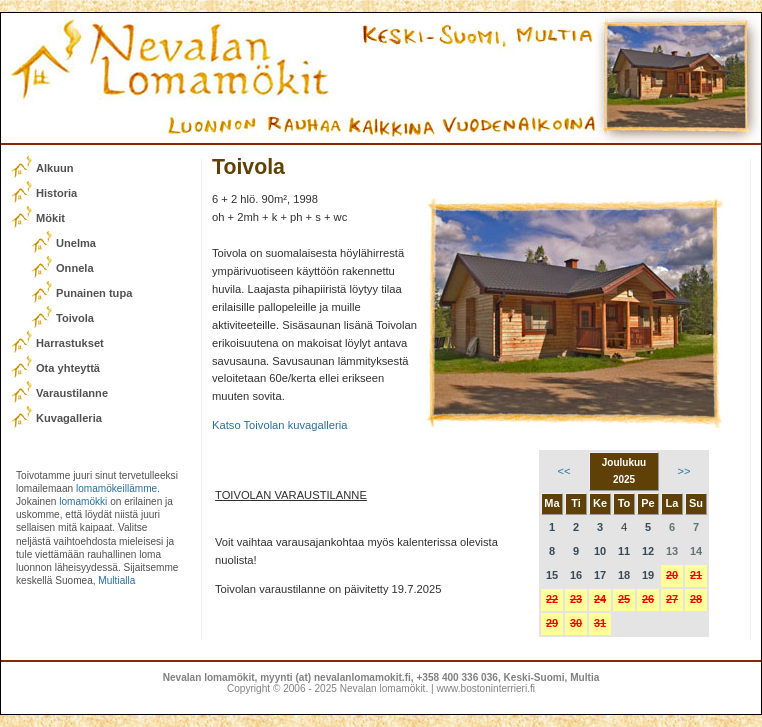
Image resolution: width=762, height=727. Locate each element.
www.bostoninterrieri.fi (485, 688)
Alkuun (55, 168)
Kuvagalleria (69, 418)
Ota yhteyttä (68, 368)
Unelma (76, 243)
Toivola (75, 318)
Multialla (116, 580)
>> (683, 471)
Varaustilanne (72, 393)
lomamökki (83, 501)
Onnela (75, 268)
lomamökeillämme (116, 488)
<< (563, 471)
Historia (56, 193)
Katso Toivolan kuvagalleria (279, 425)
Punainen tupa (94, 293)
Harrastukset (70, 343)
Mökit (50, 218)
